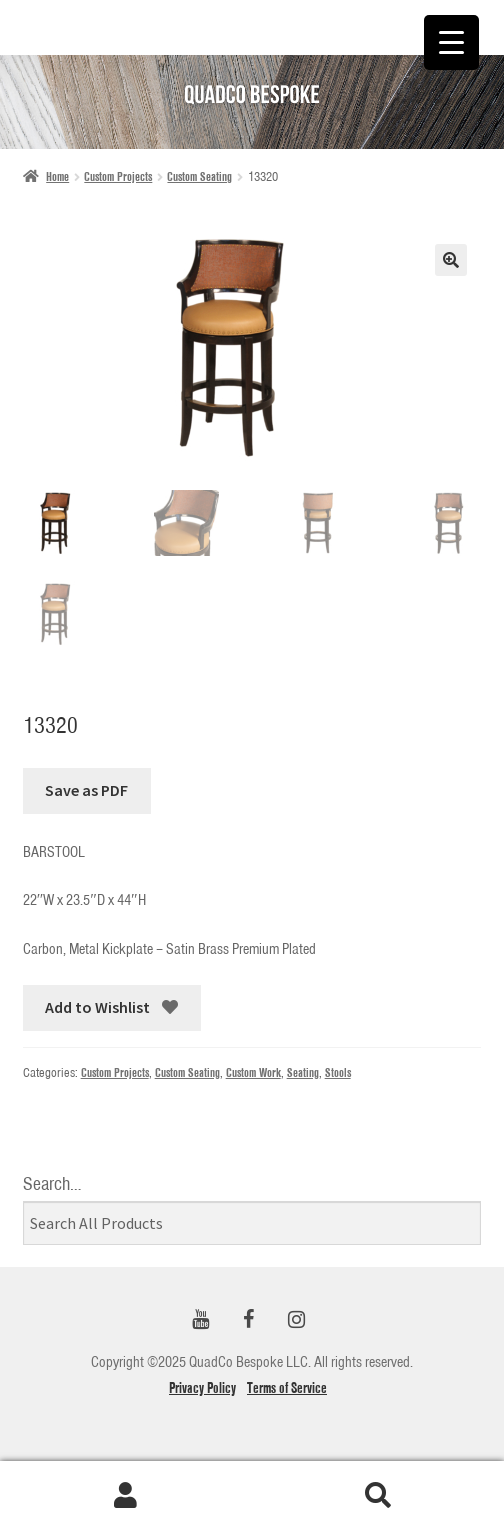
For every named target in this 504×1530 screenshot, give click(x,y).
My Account (126, 1496)
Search (378, 1496)
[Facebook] (248, 1320)
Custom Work (253, 1072)
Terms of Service (287, 1388)
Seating (303, 1072)
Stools (338, 1072)
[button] (451, 260)
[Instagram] (296, 1320)
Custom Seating (199, 176)
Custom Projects (118, 176)
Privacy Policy (202, 1388)
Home (57, 176)
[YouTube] (200, 1320)
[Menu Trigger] (451, 42)
